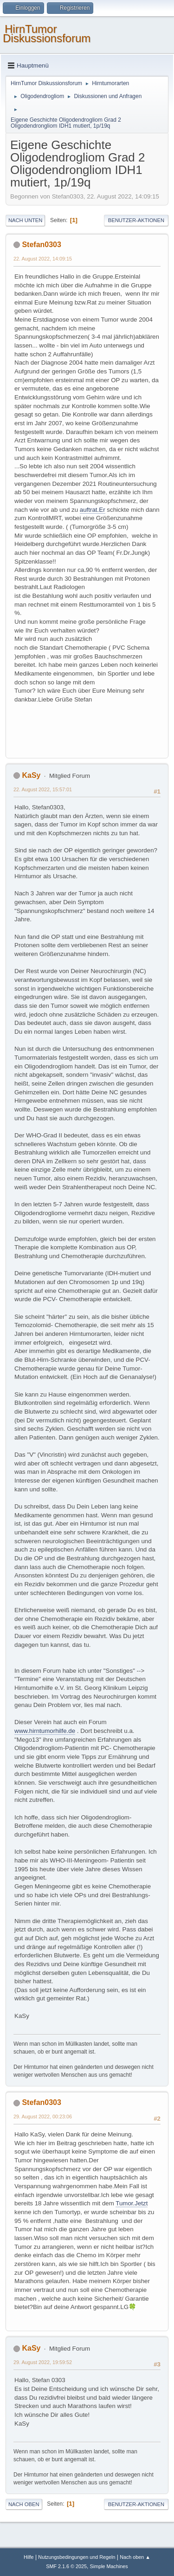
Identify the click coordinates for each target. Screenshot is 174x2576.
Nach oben (23, 2504)
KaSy (31, 775)
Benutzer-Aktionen (136, 220)
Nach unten (25, 220)
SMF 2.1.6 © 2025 (66, 2566)
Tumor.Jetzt (132, 2203)
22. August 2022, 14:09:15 (42, 258)
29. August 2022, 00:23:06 (42, 2116)
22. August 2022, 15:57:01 (42, 789)
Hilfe (29, 2557)
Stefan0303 (41, 244)
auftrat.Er (92, 509)
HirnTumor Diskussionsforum (46, 33)
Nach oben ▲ (135, 2557)
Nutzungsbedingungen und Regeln (76, 2557)
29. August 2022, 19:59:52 (42, 2362)
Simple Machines (109, 2566)
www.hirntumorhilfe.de (44, 1730)
